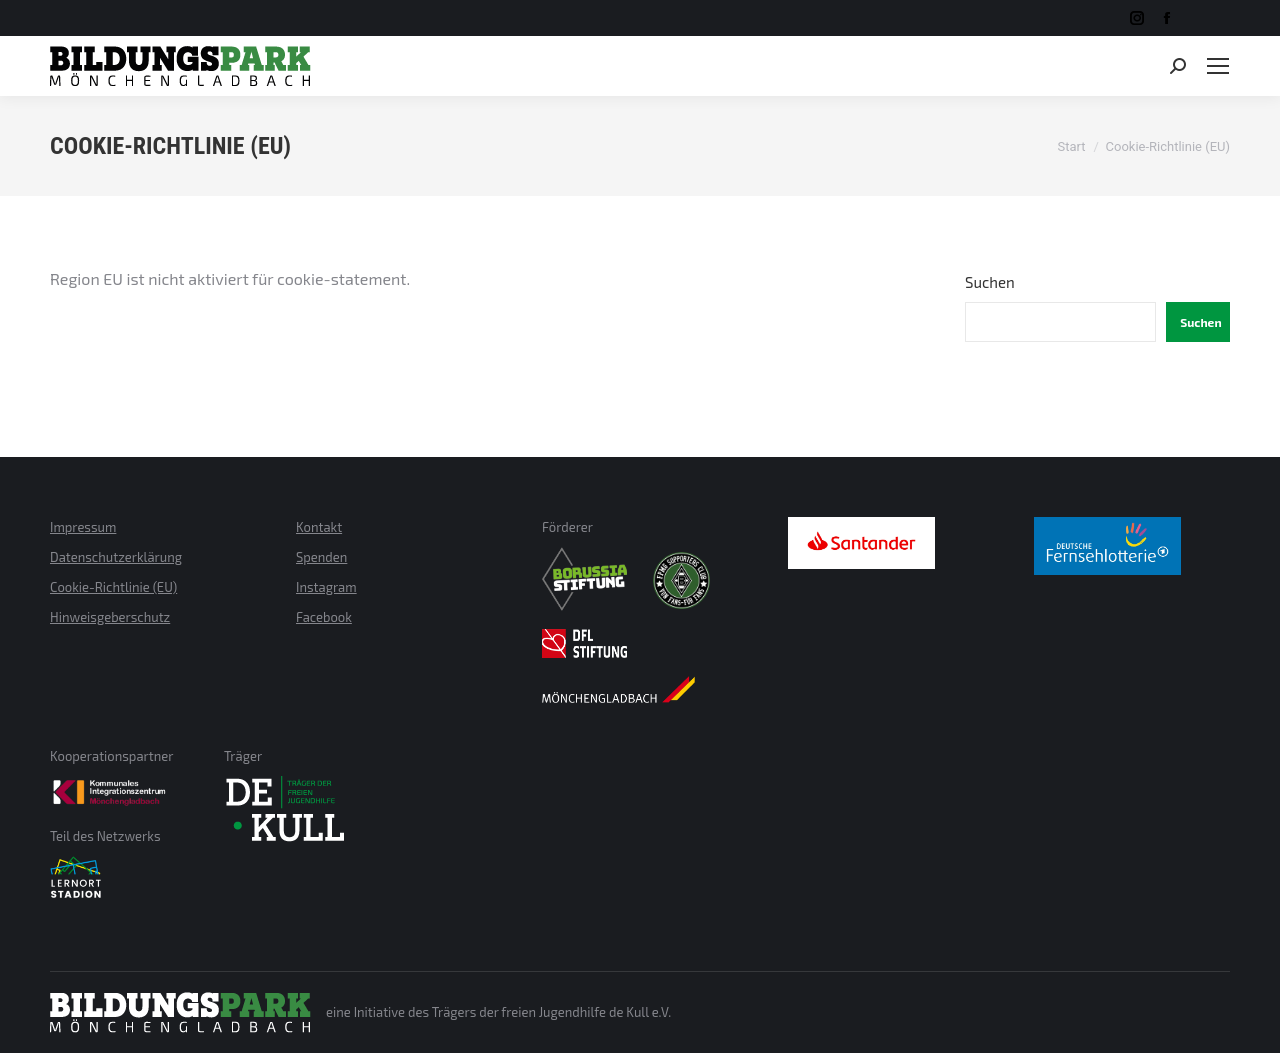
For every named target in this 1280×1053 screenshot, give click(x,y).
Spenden (321, 557)
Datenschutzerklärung (116, 557)
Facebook (324, 617)
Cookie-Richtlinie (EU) (113, 587)
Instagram (326, 587)
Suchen (990, 282)
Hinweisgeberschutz (110, 617)
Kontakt (319, 527)
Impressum (83, 527)
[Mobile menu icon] (1218, 66)
